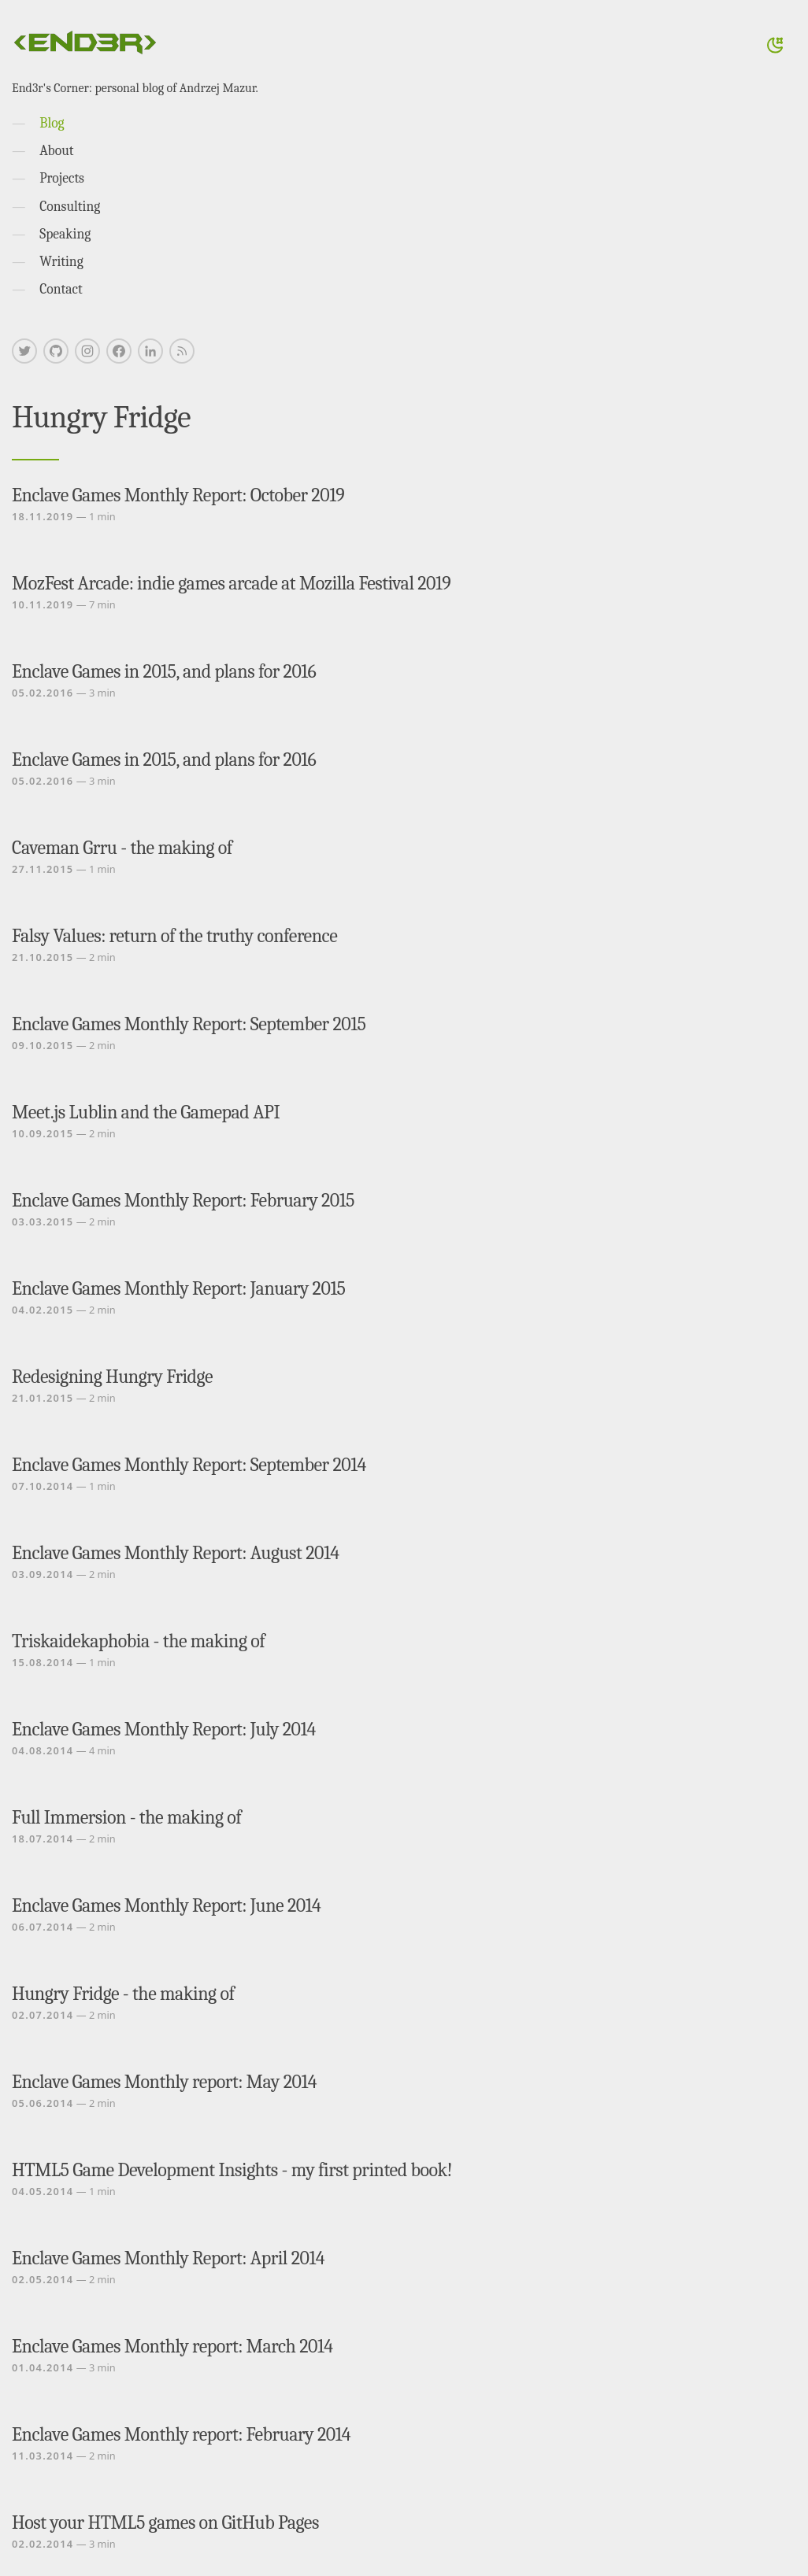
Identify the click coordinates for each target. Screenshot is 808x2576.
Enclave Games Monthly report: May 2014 (164, 2082)
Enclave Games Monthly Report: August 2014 (175, 1553)
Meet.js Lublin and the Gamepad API (146, 1112)
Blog (51, 123)
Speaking (65, 234)
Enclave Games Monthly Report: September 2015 (188, 1024)
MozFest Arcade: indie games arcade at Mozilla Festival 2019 (231, 583)
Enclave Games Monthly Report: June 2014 (166, 1905)
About (56, 150)
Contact (61, 289)
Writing (61, 261)
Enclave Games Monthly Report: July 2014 (164, 1729)
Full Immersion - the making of (126, 1817)
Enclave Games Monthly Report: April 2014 (168, 2258)
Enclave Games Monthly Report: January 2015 (179, 1288)
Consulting (69, 206)
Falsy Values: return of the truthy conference (174, 936)
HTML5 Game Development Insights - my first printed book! (232, 2170)
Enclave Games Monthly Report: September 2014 (189, 1465)
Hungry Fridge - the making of (123, 1994)
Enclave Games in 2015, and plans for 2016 (164, 671)
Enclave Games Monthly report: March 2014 (172, 2346)
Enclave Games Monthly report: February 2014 (181, 2434)
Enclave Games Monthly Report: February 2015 (183, 1200)
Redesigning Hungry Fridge (112, 1377)
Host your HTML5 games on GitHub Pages (165, 2522)
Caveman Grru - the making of (122, 848)
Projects (61, 178)
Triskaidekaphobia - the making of (138, 1641)
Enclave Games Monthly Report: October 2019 (178, 495)
